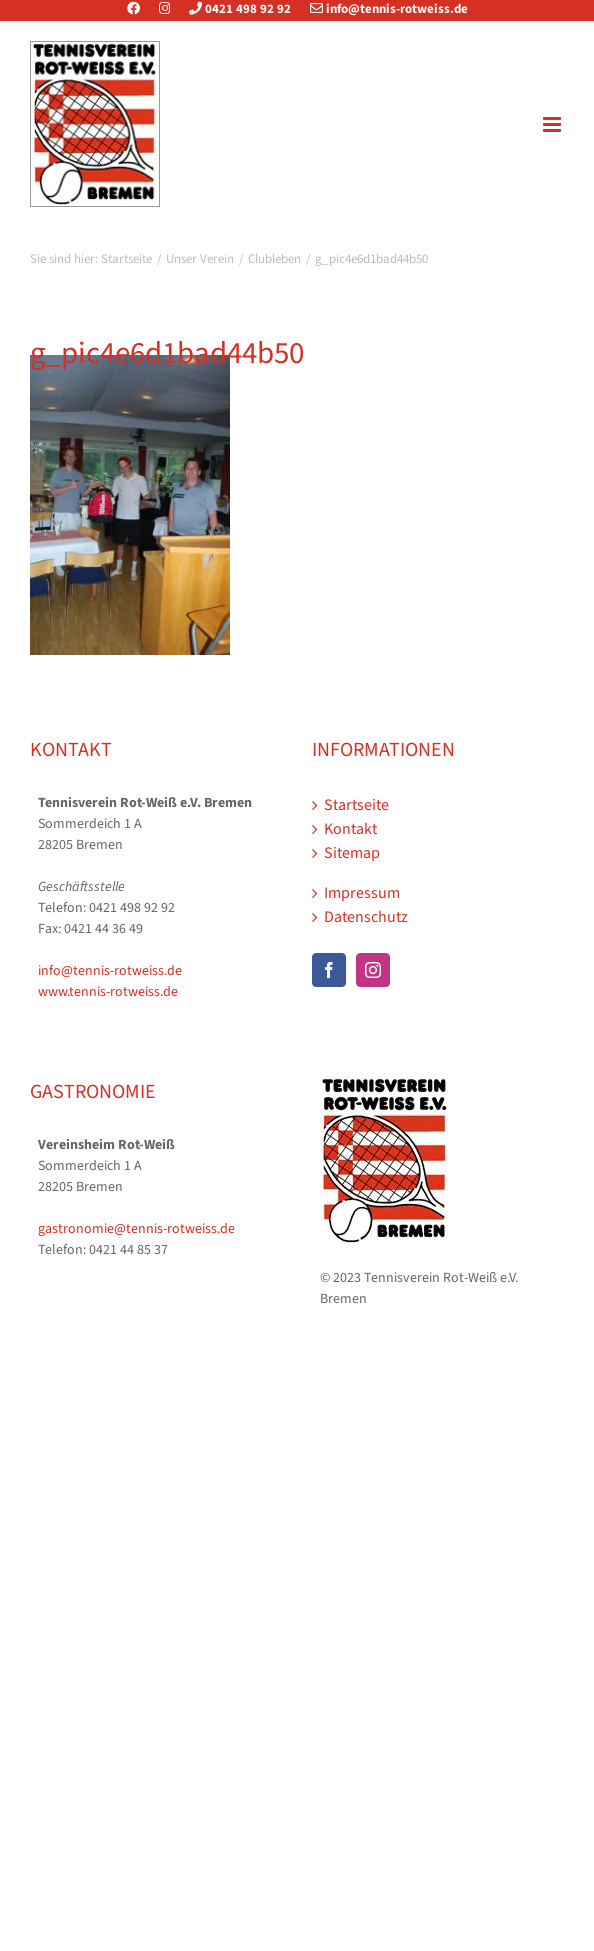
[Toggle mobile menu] (553, 124)
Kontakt (350, 829)
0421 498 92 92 (232, 9)
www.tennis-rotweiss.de (108, 992)
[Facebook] (329, 970)
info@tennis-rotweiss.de (381, 9)
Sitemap (352, 853)
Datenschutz (366, 917)
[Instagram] (373, 970)
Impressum (362, 893)
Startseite (356, 805)
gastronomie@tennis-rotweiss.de (136, 1229)
